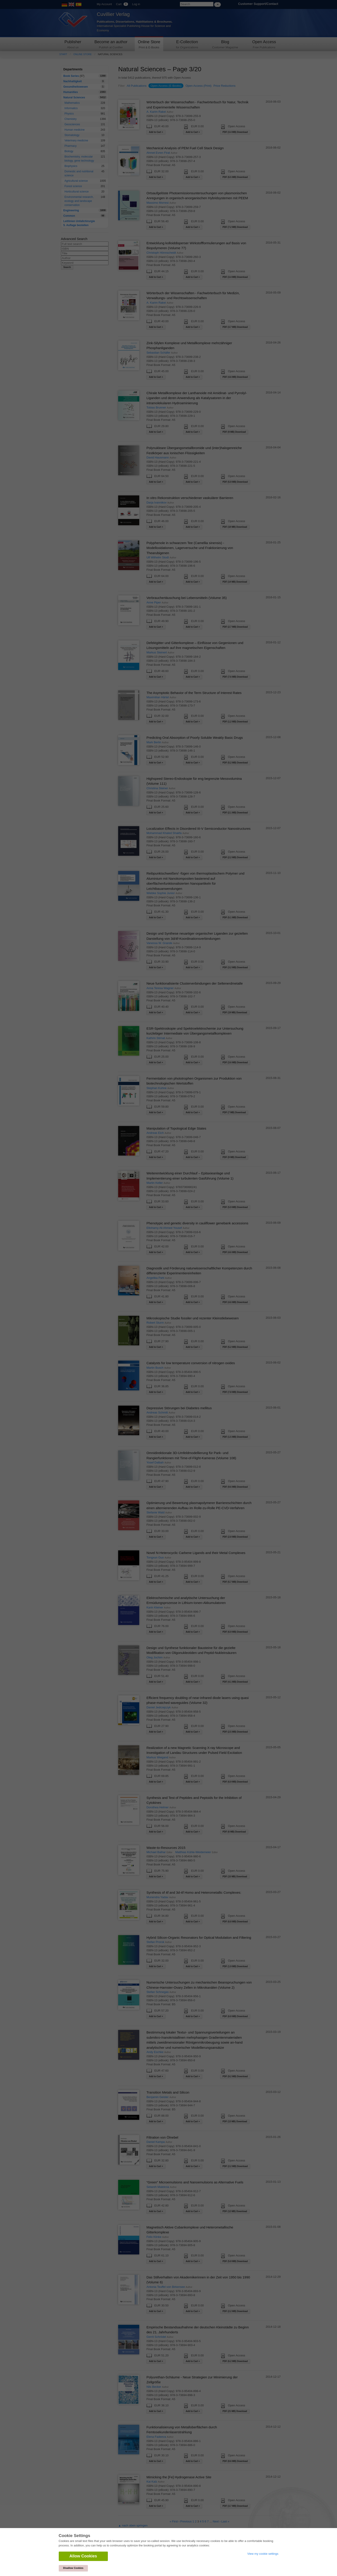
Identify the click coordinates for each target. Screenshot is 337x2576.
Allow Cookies (83, 2556)
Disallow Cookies (73, 2568)
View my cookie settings (262, 2553)
